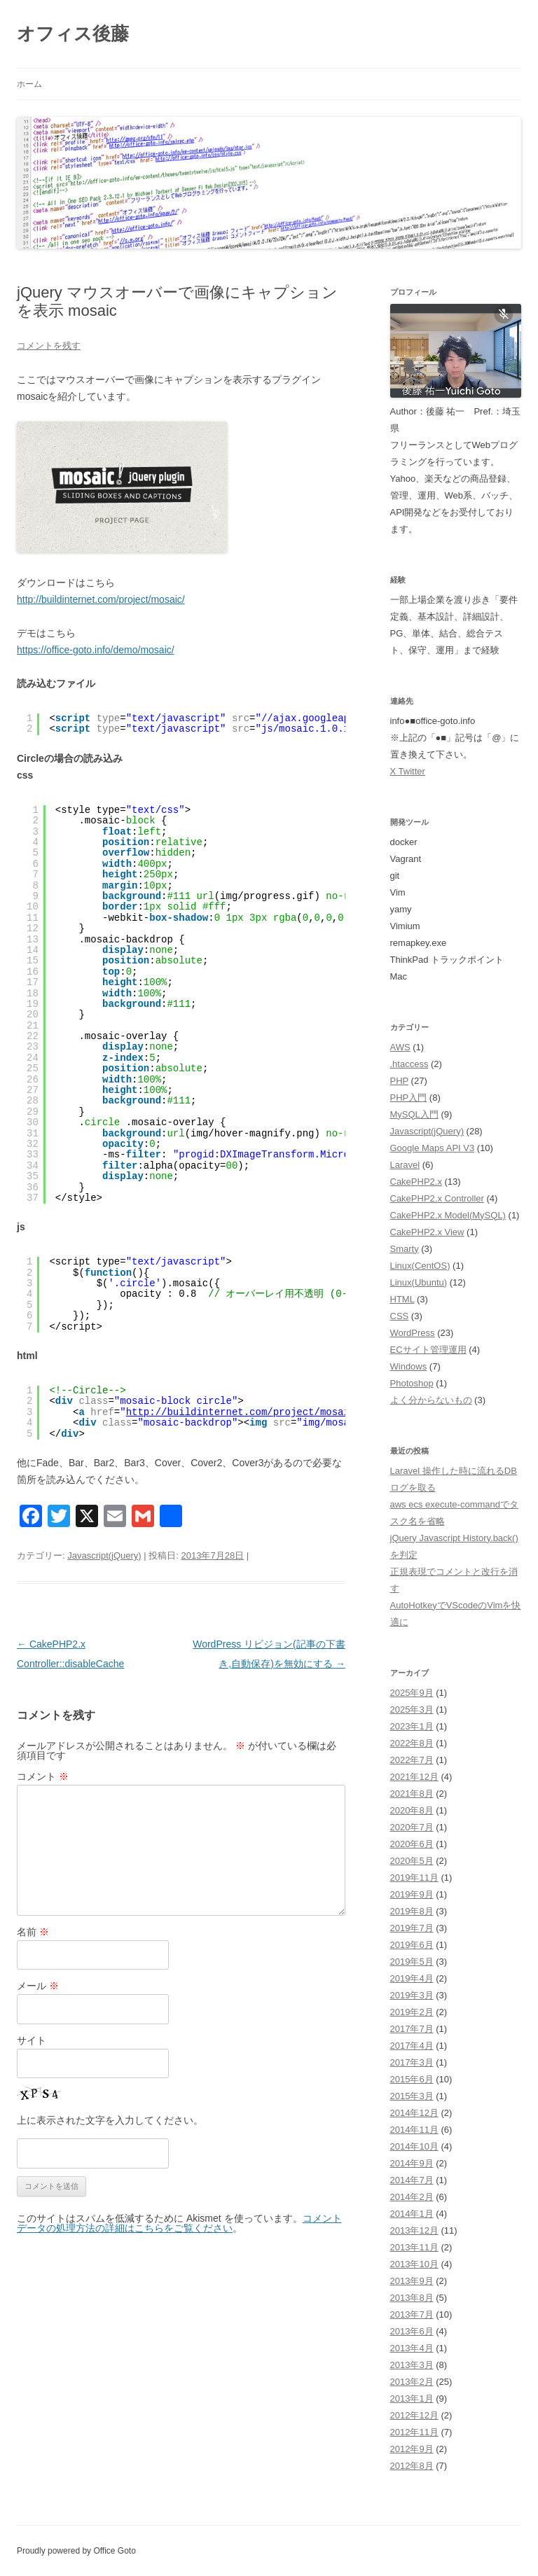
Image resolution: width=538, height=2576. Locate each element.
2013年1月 (412, 2398)
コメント (43, 1776)
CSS (399, 1316)
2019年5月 (412, 1961)
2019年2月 (412, 2012)
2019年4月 (412, 1978)
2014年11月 (414, 2129)
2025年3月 (412, 1709)
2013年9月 (412, 2281)
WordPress (412, 1333)
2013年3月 (412, 2365)
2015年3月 (412, 2096)
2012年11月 (414, 2432)
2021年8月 (412, 1793)
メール (38, 1985)
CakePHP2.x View (427, 1232)
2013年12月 (414, 2230)
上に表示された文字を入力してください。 (110, 2120)
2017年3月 (412, 2062)
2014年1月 (412, 2213)
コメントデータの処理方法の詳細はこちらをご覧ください (179, 2223)
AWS (400, 1047)
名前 (33, 1931)
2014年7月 (412, 2180)
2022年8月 (412, 1743)
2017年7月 (412, 2029)
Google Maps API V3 (432, 1148)
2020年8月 (412, 1810)
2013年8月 (412, 2297)
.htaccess (409, 1064)
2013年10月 (414, 2264)
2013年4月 (412, 2348)
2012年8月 (412, 2465)
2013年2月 (412, 2381)
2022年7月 (412, 1760)
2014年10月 (414, 2146)
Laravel (405, 1165)
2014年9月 (412, 2163)
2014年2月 (412, 2197)
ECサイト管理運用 (428, 1349)
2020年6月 (412, 1844)
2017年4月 (412, 2045)
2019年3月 (412, 1995)
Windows (408, 1366)
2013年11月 (414, 2247)
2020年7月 (412, 1827)
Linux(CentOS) (420, 1265)
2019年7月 (412, 1928)
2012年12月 (414, 2415)
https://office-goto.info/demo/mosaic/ (95, 649)
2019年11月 (414, 1877)
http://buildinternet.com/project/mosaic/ (101, 599)
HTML (402, 1299)
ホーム (29, 84)
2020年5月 (412, 1861)
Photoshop (412, 1383)
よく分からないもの (431, 1400)
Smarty (404, 1249)
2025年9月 (412, 1692)
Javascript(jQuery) (104, 1555)
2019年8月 (412, 1911)
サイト (31, 2040)
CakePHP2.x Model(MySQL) (448, 1215)
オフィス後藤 (73, 34)
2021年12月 (414, 1776)
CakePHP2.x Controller (437, 1198)
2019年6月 (412, 1945)
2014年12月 (414, 2113)
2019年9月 (412, 1894)
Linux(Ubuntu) (419, 1282)
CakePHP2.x (416, 1181)
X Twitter (407, 771)
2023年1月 (412, 1726)
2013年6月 (412, 2331)
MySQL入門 (414, 1114)
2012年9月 (412, 2449)
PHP (399, 1080)
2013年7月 (412, 2314)
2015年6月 (412, 2079)
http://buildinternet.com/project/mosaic (241, 1412)
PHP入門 (408, 1097)
